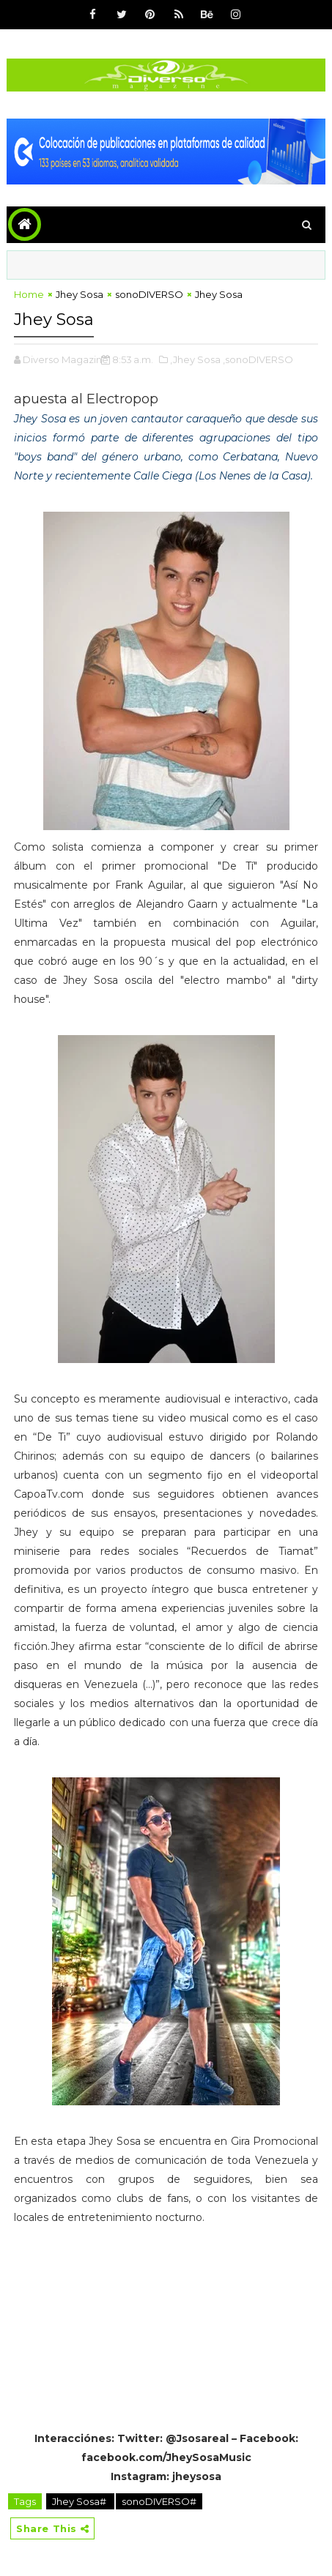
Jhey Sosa (79, 294)
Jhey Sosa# (80, 2501)
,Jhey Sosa (195, 359)
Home (29, 294)
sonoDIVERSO (149, 294)
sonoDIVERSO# (159, 2501)
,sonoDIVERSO (258, 359)
